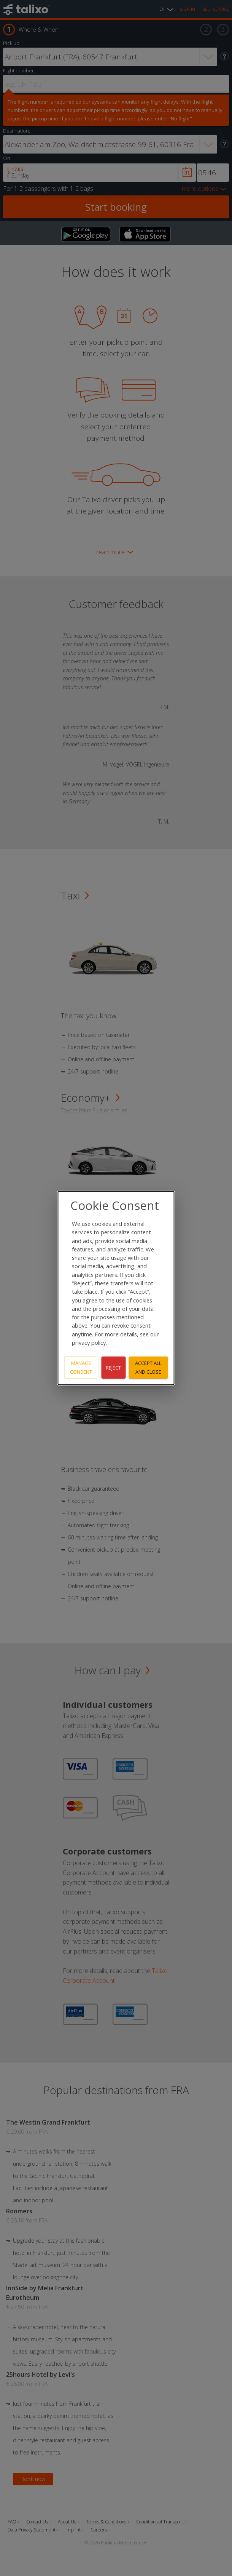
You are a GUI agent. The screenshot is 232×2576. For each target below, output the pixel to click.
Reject (113, 1367)
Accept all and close (148, 1367)
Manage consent (81, 1367)
